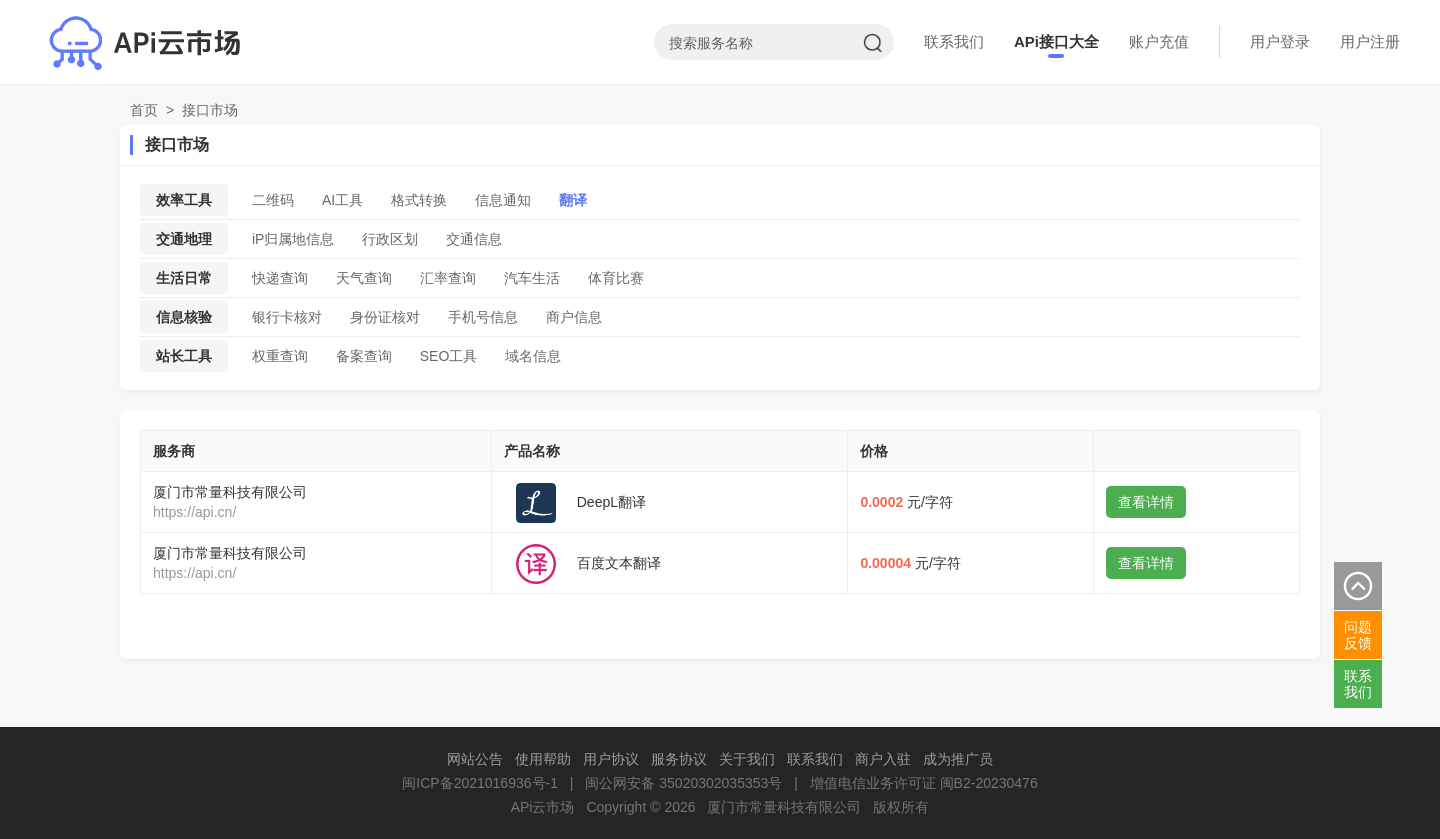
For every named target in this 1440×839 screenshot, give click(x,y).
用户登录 (1280, 41)
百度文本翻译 (619, 563)
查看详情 (1146, 502)
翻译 (573, 200)
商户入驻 (883, 759)
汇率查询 (448, 278)
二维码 (273, 200)
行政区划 (390, 239)
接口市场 (210, 110)
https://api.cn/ (194, 512)
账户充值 (1159, 41)
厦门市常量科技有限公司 (230, 492)
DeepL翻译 (611, 502)
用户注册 (1370, 41)
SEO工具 (449, 356)
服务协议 (679, 759)
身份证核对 (385, 317)
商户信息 (574, 317)
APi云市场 (543, 807)
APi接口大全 (1056, 41)
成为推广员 (958, 759)
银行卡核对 (287, 317)
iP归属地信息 (293, 239)
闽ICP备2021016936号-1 (480, 783)
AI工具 (342, 200)
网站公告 (475, 759)
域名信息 (533, 356)
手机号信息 (483, 317)
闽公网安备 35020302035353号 (683, 783)
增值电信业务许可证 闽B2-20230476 (924, 783)
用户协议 (611, 759)
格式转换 (419, 200)
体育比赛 (616, 278)
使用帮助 (543, 759)
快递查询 (280, 278)
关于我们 (747, 759)
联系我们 (954, 41)
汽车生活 (532, 278)
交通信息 (474, 239)
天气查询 (364, 278)
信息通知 (503, 200)
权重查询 (280, 356)
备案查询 (364, 356)
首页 (144, 110)
